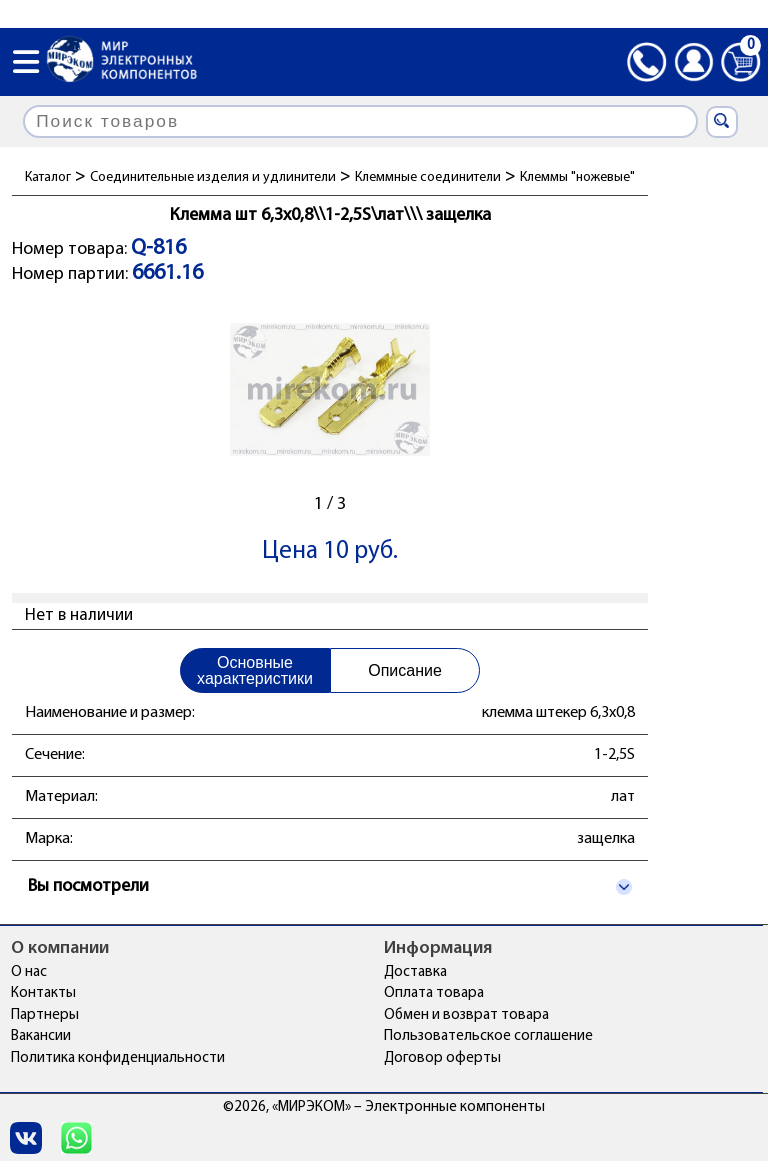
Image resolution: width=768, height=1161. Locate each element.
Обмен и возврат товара (466, 1015)
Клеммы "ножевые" (577, 177)
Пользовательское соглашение (488, 1036)
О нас (29, 972)
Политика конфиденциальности (118, 1058)
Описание (405, 670)
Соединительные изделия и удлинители (213, 177)
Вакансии (41, 1036)
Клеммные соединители (428, 177)
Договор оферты (442, 1058)
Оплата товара (434, 993)
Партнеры (45, 1015)
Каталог (48, 177)
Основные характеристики (255, 670)
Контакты (43, 993)
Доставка (415, 972)
